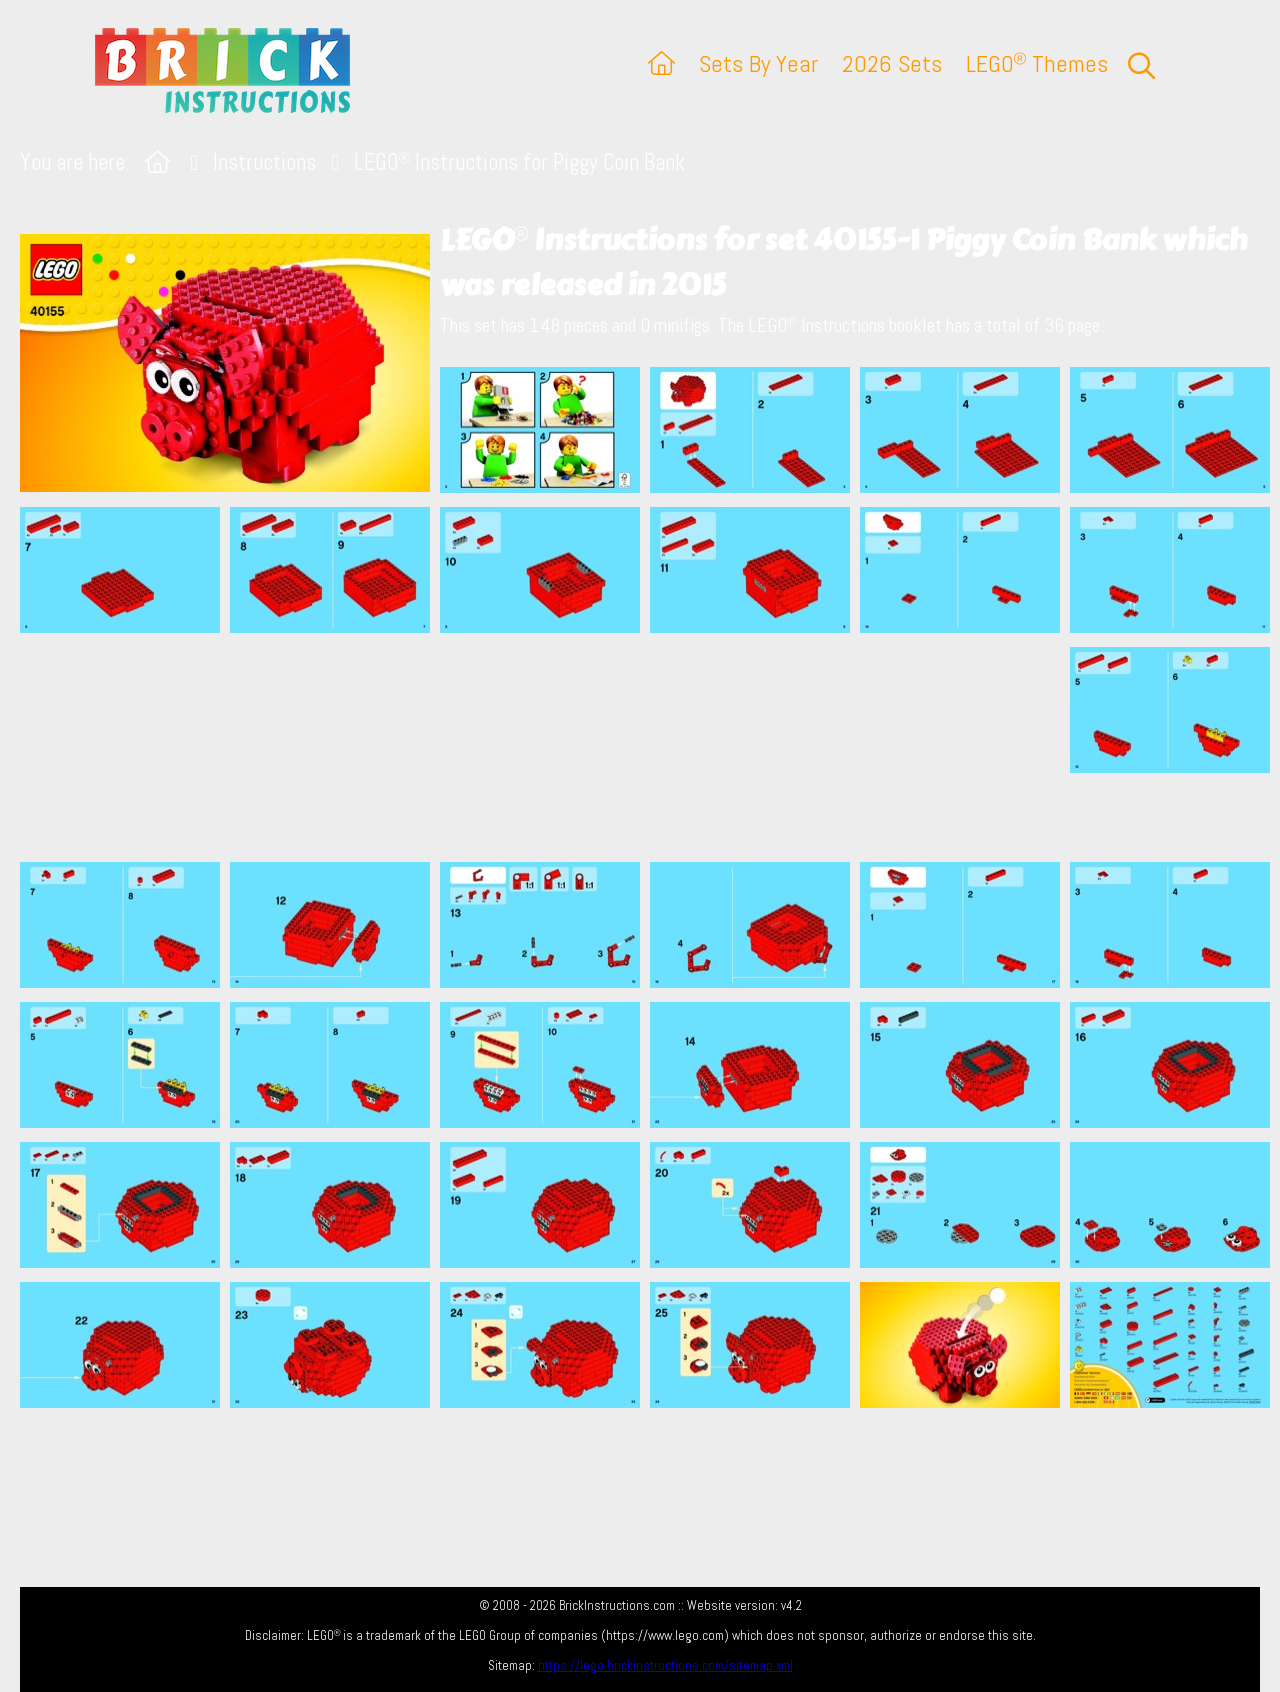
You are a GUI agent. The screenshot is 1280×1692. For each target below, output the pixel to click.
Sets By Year (758, 63)
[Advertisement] (650, 747)
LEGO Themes (1037, 63)
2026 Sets (892, 63)
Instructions (264, 162)
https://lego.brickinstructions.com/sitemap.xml (665, 1665)
